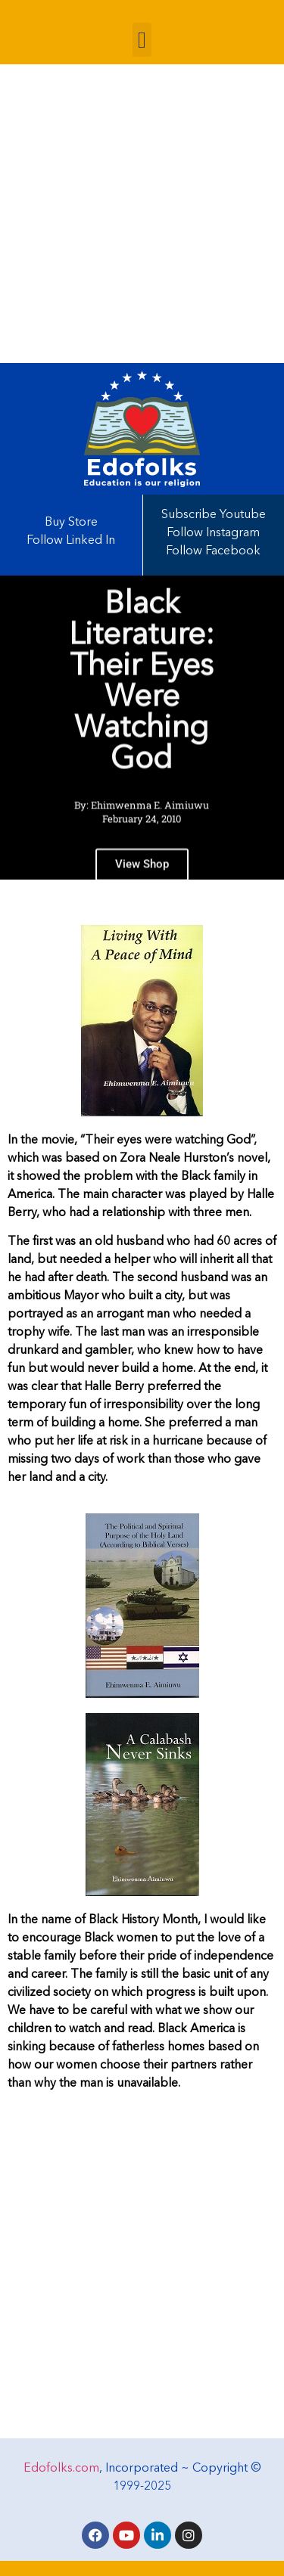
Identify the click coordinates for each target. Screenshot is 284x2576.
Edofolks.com (61, 2469)
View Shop (142, 874)
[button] (142, 40)
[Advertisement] (142, 213)
